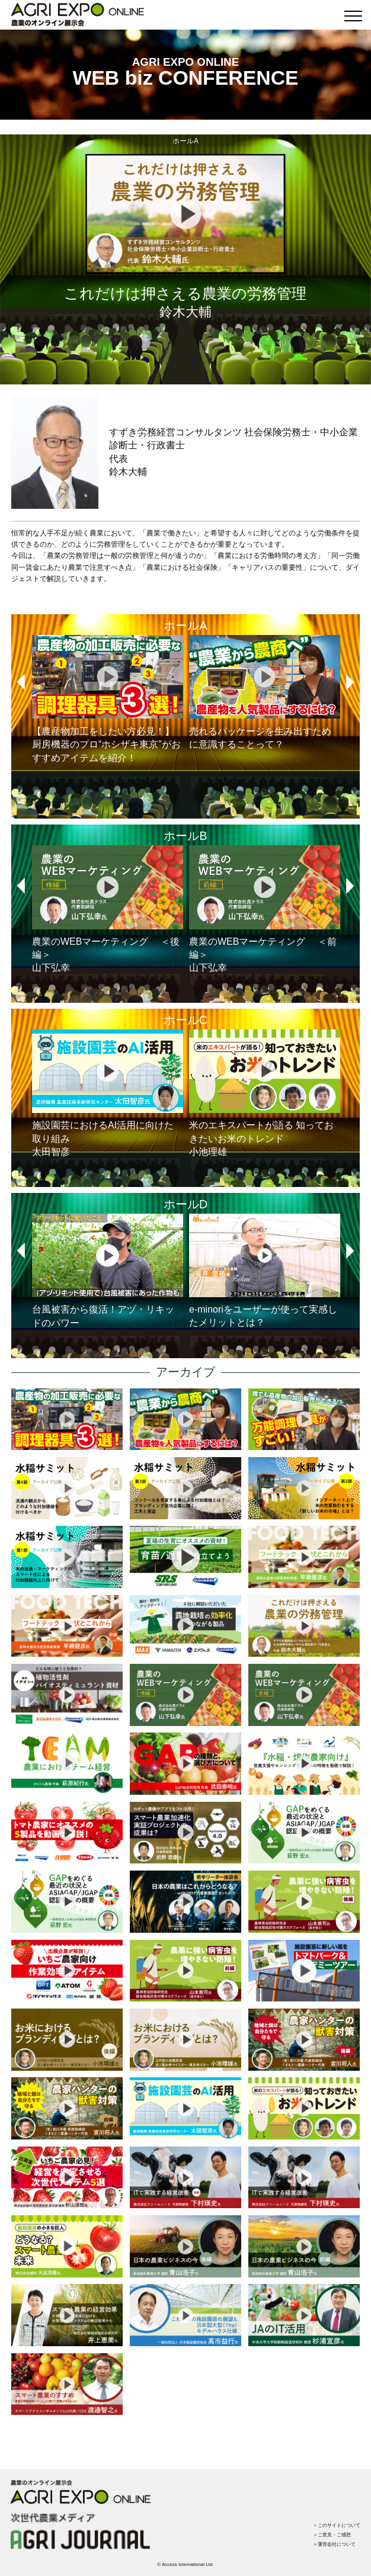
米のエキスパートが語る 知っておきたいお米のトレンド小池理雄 (264, 1093)
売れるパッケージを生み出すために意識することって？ (264, 692)
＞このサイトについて (336, 2525)
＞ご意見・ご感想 (332, 2534)
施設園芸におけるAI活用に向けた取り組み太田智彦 (107, 1093)
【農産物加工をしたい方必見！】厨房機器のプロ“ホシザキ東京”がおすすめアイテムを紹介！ (107, 698)
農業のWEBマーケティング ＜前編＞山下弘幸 (264, 909)
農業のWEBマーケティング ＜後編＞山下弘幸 (107, 909)
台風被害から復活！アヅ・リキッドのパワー (107, 1271)
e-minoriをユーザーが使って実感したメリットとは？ (264, 1270)
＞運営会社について (334, 2544)
